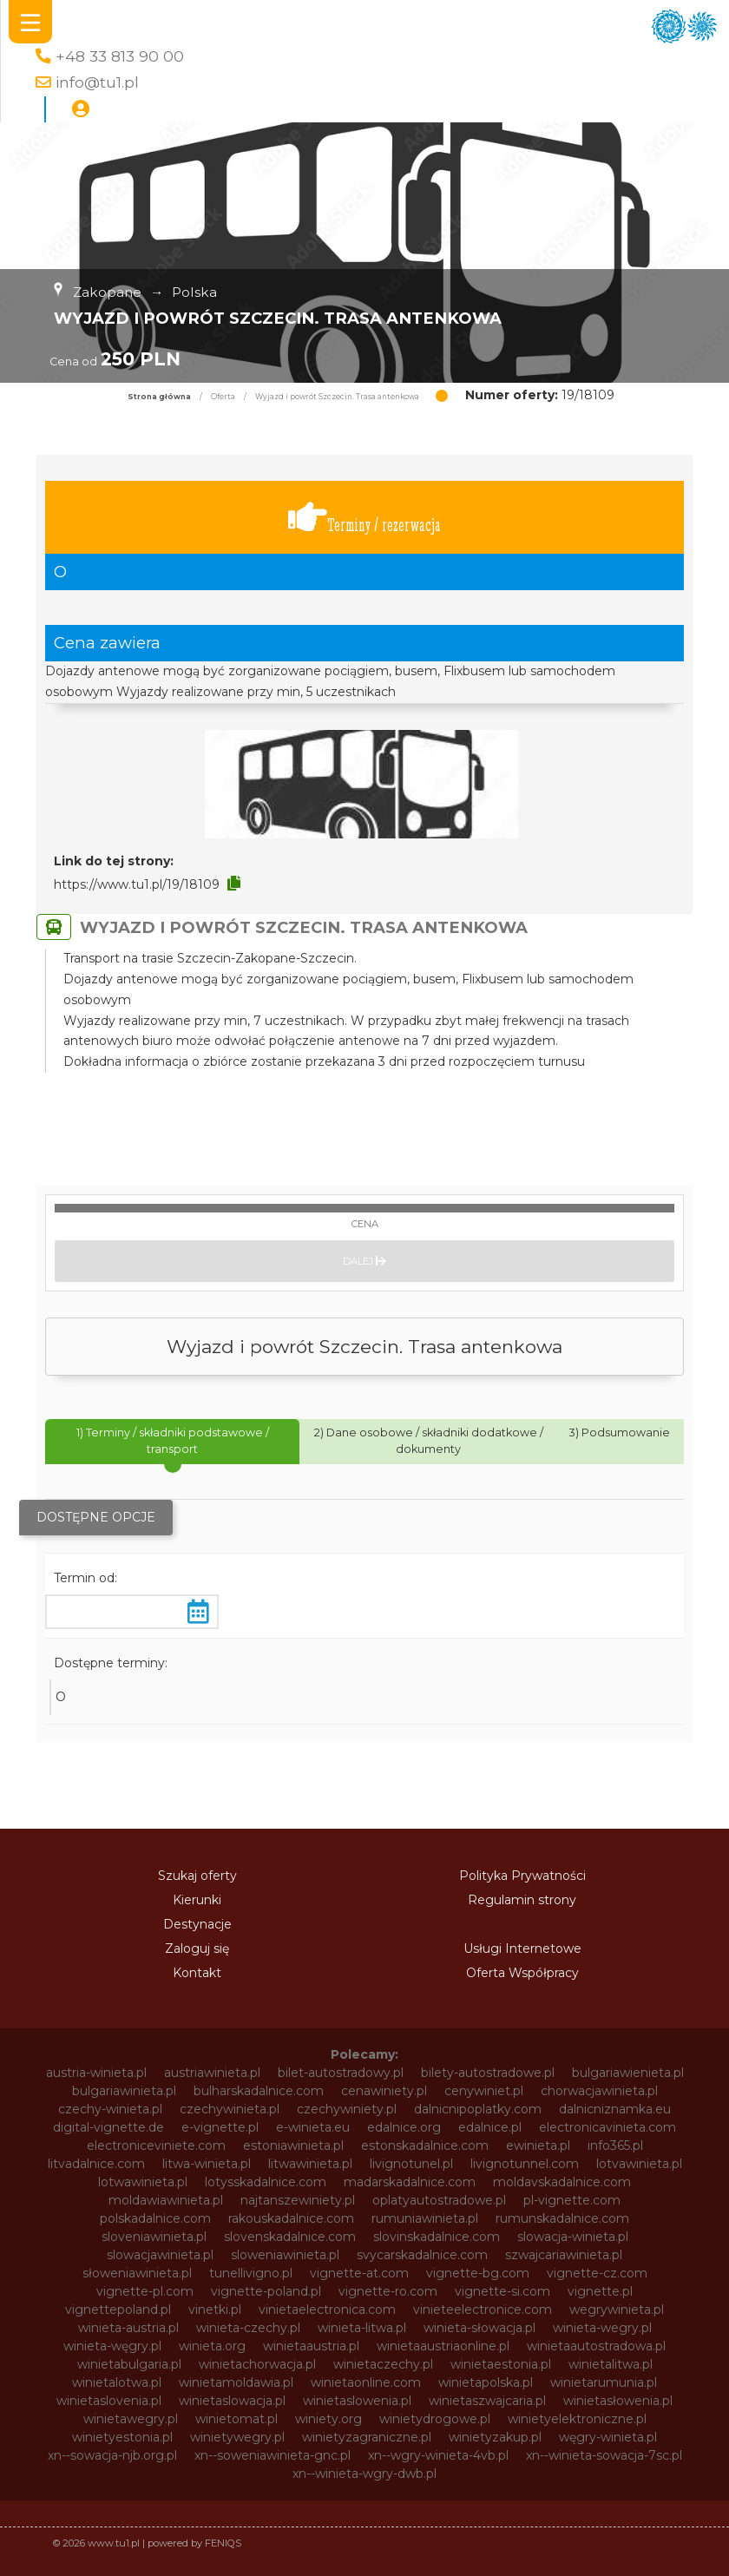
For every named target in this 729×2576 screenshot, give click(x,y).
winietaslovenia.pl (108, 2400)
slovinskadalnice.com (436, 2236)
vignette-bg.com (477, 2273)
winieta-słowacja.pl (479, 2328)
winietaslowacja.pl (232, 2400)
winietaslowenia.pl (357, 2400)
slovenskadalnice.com (290, 2236)
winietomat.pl (236, 2419)
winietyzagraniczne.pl (366, 2437)
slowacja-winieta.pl (572, 2236)
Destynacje (197, 1924)
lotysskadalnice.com (265, 2182)
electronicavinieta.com (607, 2127)
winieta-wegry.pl (602, 2328)
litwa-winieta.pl (206, 2164)
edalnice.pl (490, 2127)
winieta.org (212, 2346)
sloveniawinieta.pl (154, 2236)
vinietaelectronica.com (327, 2309)
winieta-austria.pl (128, 2328)
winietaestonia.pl (500, 2364)
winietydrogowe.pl (434, 2419)
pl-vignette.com (572, 2200)
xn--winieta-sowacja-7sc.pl (604, 2455)
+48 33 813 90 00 (120, 56)
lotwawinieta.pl (142, 2182)
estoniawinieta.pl (293, 2145)
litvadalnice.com (96, 2164)
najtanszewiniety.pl (297, 2200)
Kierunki (197, 1900)
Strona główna (159, 396)
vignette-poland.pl (266, 2291)
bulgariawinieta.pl (124, 2091)
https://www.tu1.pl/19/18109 (137, 884)
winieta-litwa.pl (362, 2328)
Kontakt (197, 1973)
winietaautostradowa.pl (596, 2346)
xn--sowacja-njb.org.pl (112, 2455)
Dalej (364, 1261)
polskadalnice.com (155, 2218)
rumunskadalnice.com (562, 2218)
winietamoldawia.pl (236, 2382)
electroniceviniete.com (156, 2145)
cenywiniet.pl (483, 2091)
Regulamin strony (522, 1900)
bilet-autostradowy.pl (341, 2072)
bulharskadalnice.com (259, 2091)
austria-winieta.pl (96, 2072)
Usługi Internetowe (522, 1948)
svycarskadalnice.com (422, 2255)
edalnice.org (404, 2127)
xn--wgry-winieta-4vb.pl (438, 2455)
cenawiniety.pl (384, 2091)
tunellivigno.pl (250, 2273)
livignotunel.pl (411, 2164)
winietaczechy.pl (383, 2364)
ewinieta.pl (538, 2145)
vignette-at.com (359, 2273)
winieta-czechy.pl (248, 2328)
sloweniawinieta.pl (285, 2255)
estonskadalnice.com (425, 2145)
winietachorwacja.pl (257, 2364)
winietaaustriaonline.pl (443, 2346)
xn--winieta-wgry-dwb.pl (364, 2473)
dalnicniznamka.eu (615, 2109)
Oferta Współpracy (522, 1973)
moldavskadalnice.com (562, 2182)
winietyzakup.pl (495, 2437)
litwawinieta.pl (310, 2164)
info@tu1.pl (97, 82)
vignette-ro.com (387, 2291)
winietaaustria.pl (311, 2346)
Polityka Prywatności (522, 1875)
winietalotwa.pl (116, 2382)
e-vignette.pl (220, 2127)
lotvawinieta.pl (639, 2164)
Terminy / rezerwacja (364, 517)
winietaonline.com (366, 2382)
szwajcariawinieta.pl (563, 2255)
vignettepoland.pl (118, 2309)
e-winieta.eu (313, 2127)
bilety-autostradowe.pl (488, 2072)
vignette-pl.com (145, 2291)
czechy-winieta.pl (110, 2109)
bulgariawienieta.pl (628, 2072)
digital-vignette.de (108, 2127)
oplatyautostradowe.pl (439, 2200)
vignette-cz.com (597, 2273)
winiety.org (328, 2419)
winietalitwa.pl (610, 2364)
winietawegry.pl (130, 2419)
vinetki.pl (214, 2309)
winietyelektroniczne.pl (577, 2419)
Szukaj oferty (197, 1875)
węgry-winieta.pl (608, 2437)
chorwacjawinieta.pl (599, 2091)
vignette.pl (600, 2291)
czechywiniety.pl (347, 2109)
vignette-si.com (502, 2291)
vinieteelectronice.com (482, 2309)
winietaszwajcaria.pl (487, 2400)
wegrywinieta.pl (616, 2309)
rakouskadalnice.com (291, 2218)
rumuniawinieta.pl (424, 2218)
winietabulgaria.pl (129, 2364)
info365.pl (615, 2145)
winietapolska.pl (485, 2382)
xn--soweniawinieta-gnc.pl (272, 2455)
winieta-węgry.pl (112, 2346)
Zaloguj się (197, 1948)
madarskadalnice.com (410, 2182)
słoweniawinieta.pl (137, 2273)
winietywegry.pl (237, 2437)
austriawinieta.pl (212, 2072)
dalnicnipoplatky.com (478, 2109)
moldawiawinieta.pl (165, 2200)
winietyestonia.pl (122, 2437)
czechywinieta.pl (229, 2109)
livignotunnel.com (524, 2164)
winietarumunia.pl (603, 2382)
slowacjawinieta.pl (160, 2255)
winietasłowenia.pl (618, 2400)
